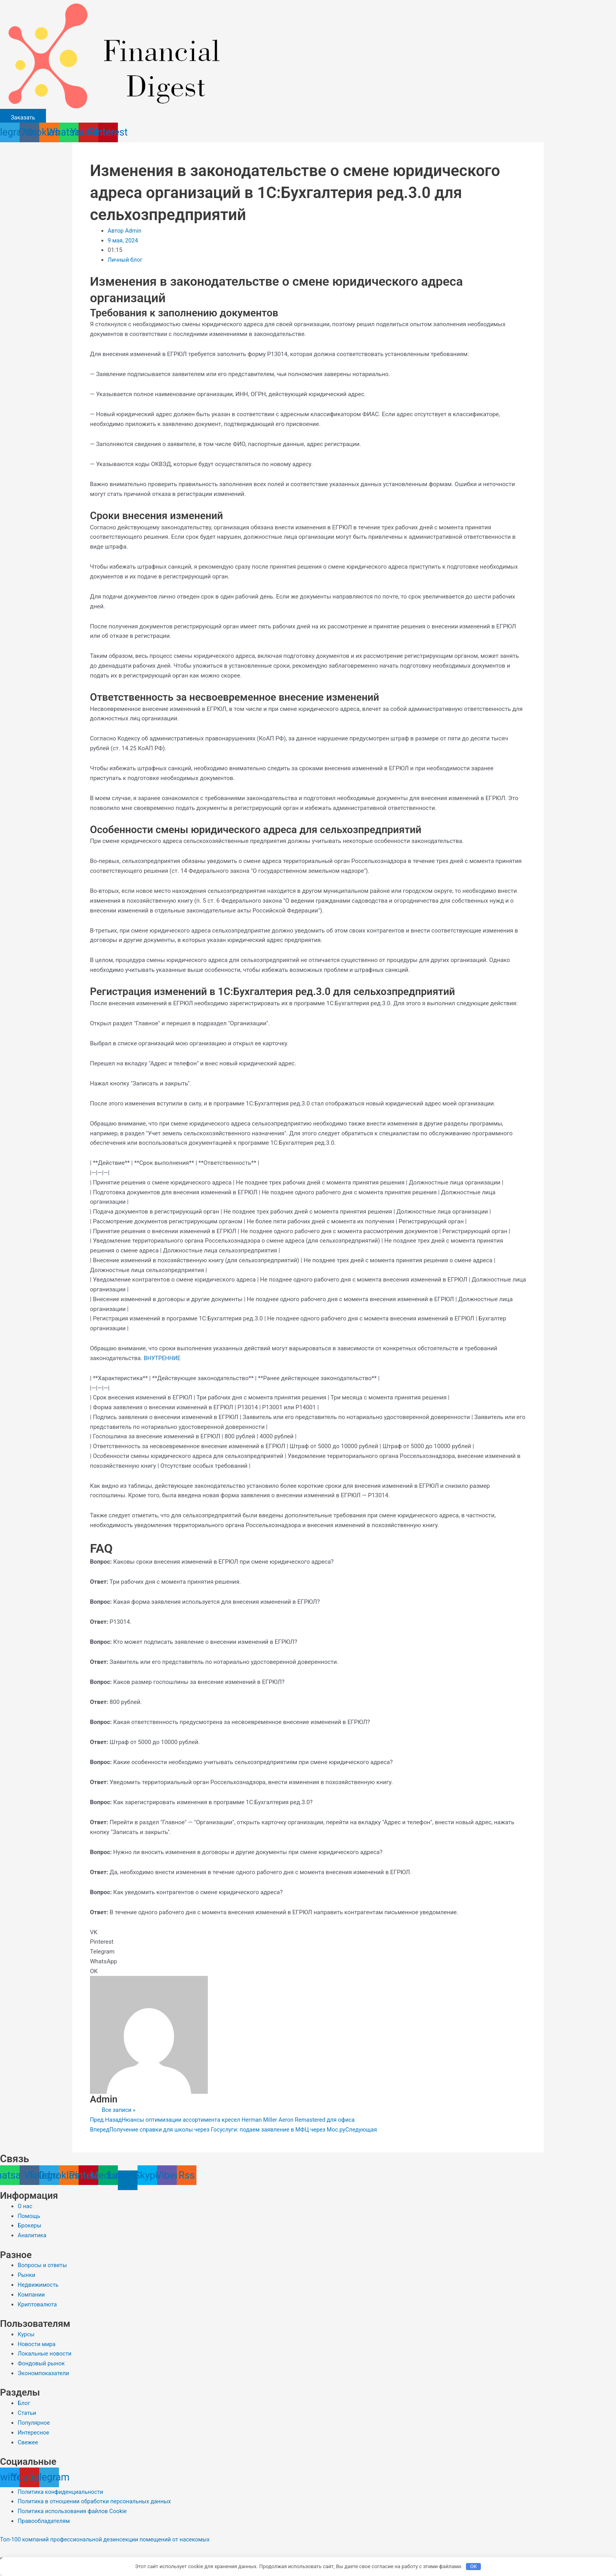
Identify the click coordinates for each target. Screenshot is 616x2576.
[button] (308, 1932)
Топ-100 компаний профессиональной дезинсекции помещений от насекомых (109, 2538)
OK (473, 2566)
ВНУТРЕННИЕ (163, 1358)
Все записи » (119, 2109)
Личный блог (126, 259)
